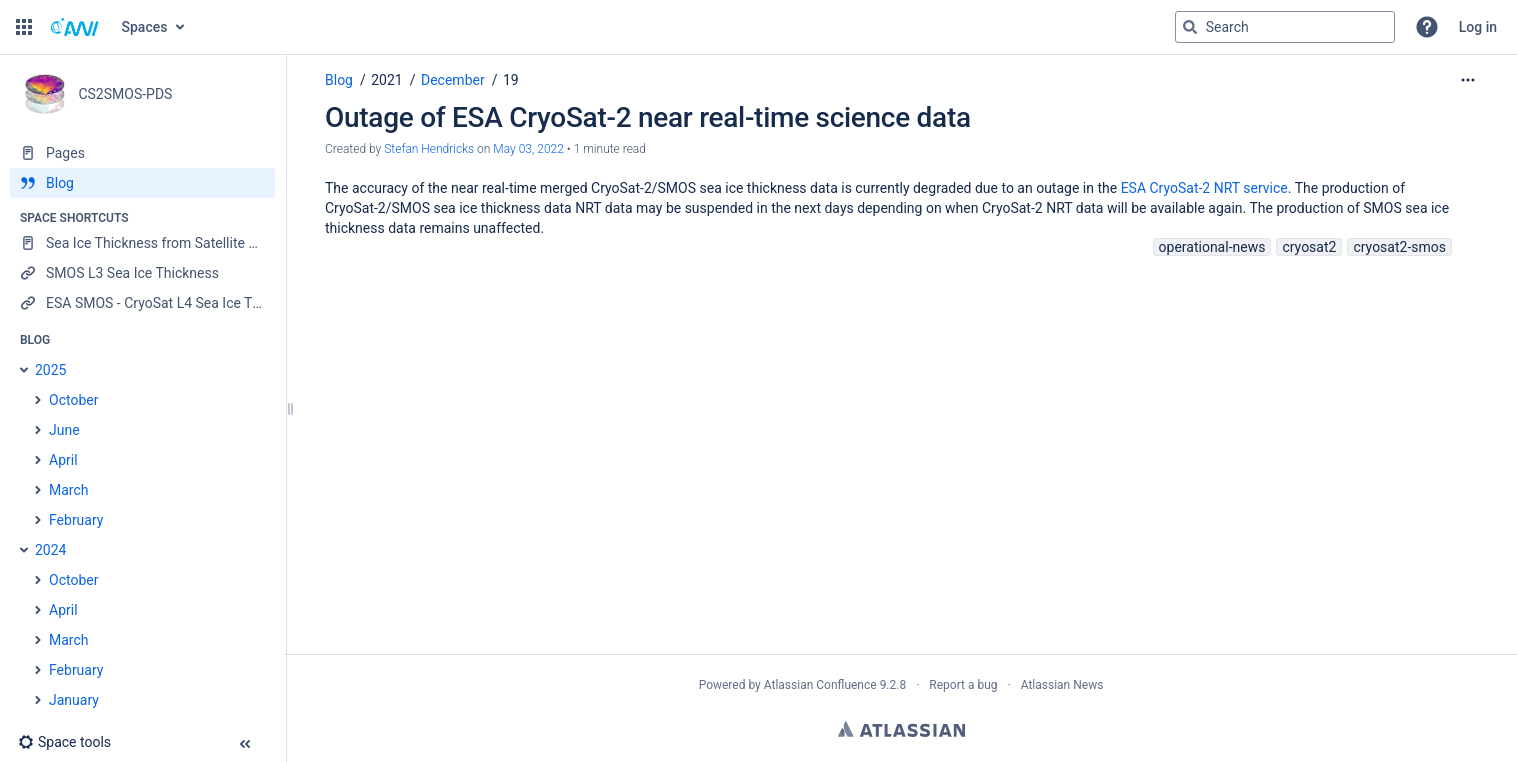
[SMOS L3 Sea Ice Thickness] (142, 273)
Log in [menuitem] (1478, 27)
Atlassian (901, 729)
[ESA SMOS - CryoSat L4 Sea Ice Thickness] (142, 303)
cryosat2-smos (1399, 247)
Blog (339, 80)
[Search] (1190, 27)
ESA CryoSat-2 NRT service (1204, 188)
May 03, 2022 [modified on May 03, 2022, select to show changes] (528, 149)
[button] (24, 27)
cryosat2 (1309, 247)
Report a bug (963, 685)
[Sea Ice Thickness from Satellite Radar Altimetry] (142, 243)
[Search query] (1285, 27)
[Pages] (142, 153)
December (453, 80)
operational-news (1212, 247)
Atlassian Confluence (820, 685)
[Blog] (142, 183)
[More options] (1468, 80)
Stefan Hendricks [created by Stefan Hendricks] (429, 149)
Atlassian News (1062, 685)
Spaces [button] (145, 27)
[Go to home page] (75, 27)
